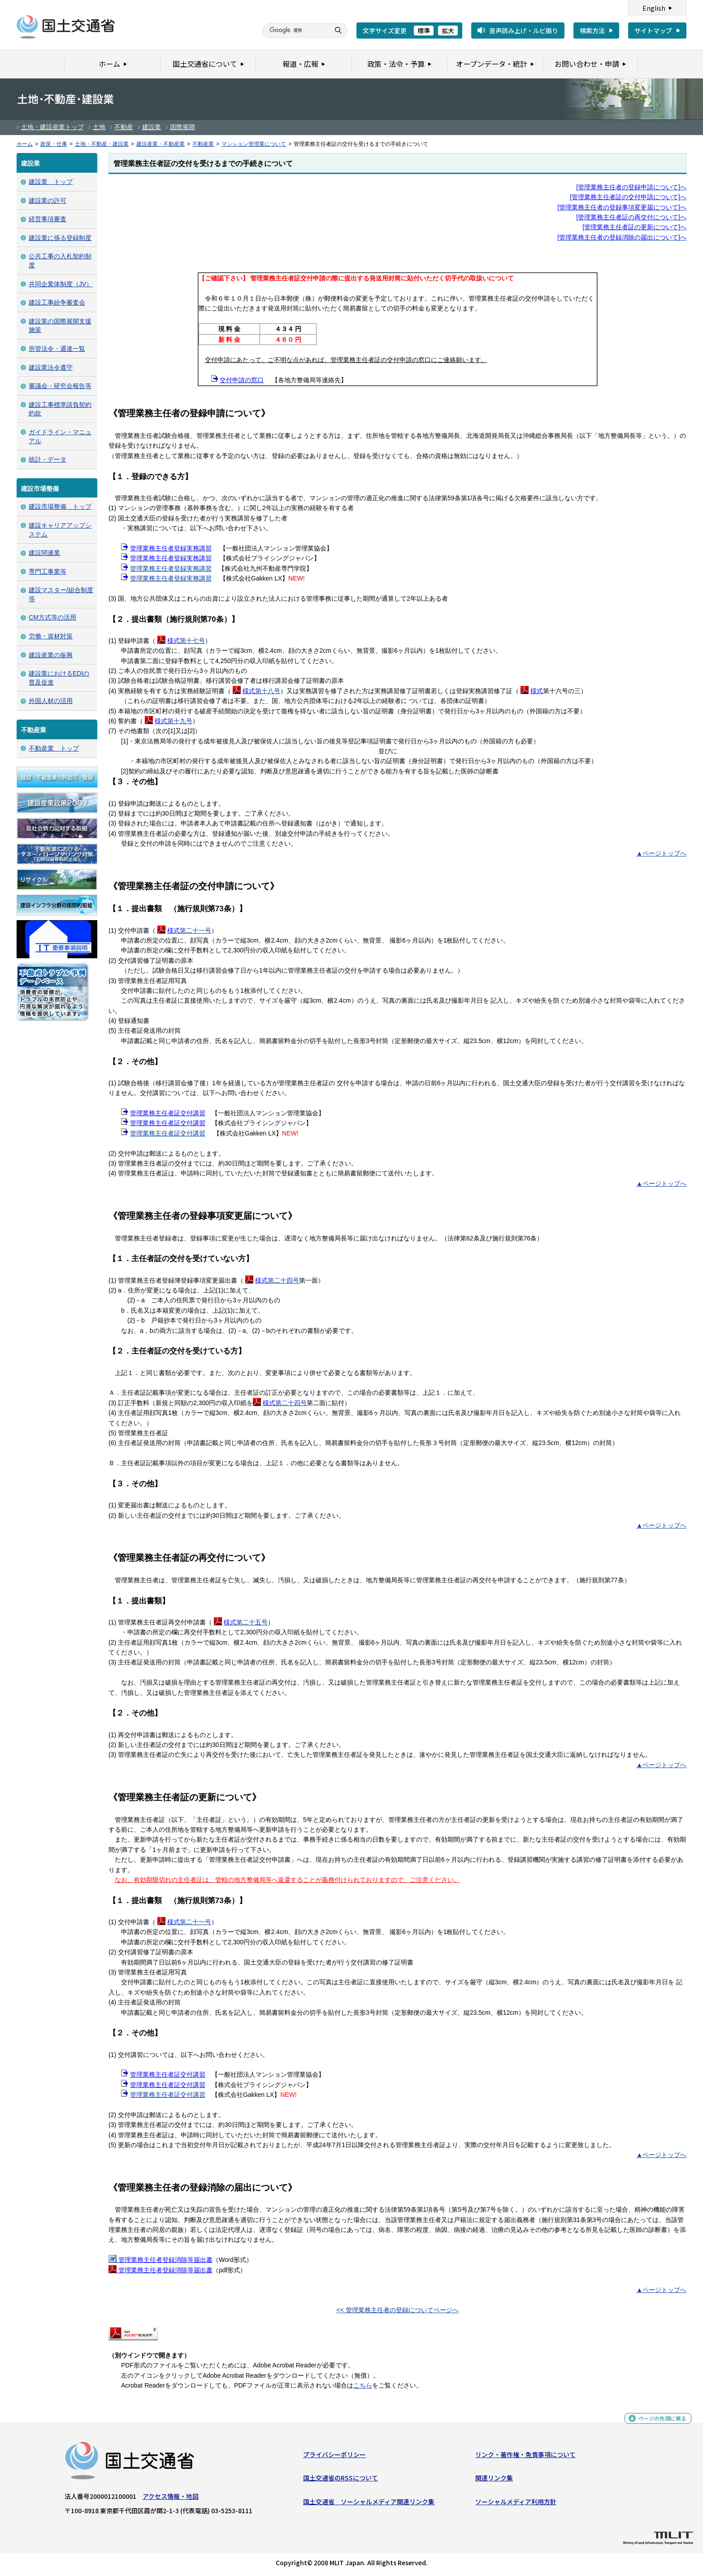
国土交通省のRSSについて (340, 2480)
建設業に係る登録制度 (60, 237)
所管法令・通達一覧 (57, 348)
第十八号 (261, 690)
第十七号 (186, 640)
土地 (99, 127)
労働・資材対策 (51, 636)
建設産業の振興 (51, 655)
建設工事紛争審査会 (57, 302)
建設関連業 (44, 552)
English (653, 8)
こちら (362, 2385)
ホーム (25, 144)
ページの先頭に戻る (659, 2424)
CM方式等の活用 (52, 617)
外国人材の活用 (51, 700)
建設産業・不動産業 (160, 144)
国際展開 (182, 127)
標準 (423, 30)
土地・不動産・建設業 (102, 144)
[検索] (295, 30)
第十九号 (173, 721)
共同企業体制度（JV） (60, 284)
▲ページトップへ (661, 853)
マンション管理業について (253, 144)
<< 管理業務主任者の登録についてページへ (397, 2310)
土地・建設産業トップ (52, 127)
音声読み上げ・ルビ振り (523, 30)
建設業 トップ (51, 181)
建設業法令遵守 (51, 367)
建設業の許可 (47, 200)
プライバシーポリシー (334, 2456)
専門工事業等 (47, 571)
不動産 (123, 127)
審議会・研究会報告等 (60, 385)
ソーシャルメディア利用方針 (515, 2503)
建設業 (151, 127)
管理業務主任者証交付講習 (167, 1133)
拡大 (448, 30)
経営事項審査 (47, 219)
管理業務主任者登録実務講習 (171, 568)
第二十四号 (277, 1280)
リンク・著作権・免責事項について (525, 2456)
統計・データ (47, 459)
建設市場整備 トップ (60, 506)
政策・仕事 (53, 144)
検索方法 (592, 30)
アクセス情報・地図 (171, 2498)
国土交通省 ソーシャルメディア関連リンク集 (368, 2503)
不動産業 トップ (54, 748)
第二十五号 (246, 1622)
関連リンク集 (494, 2480)
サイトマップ (653, 30)
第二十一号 (189, 930)
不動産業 (203, 144)
